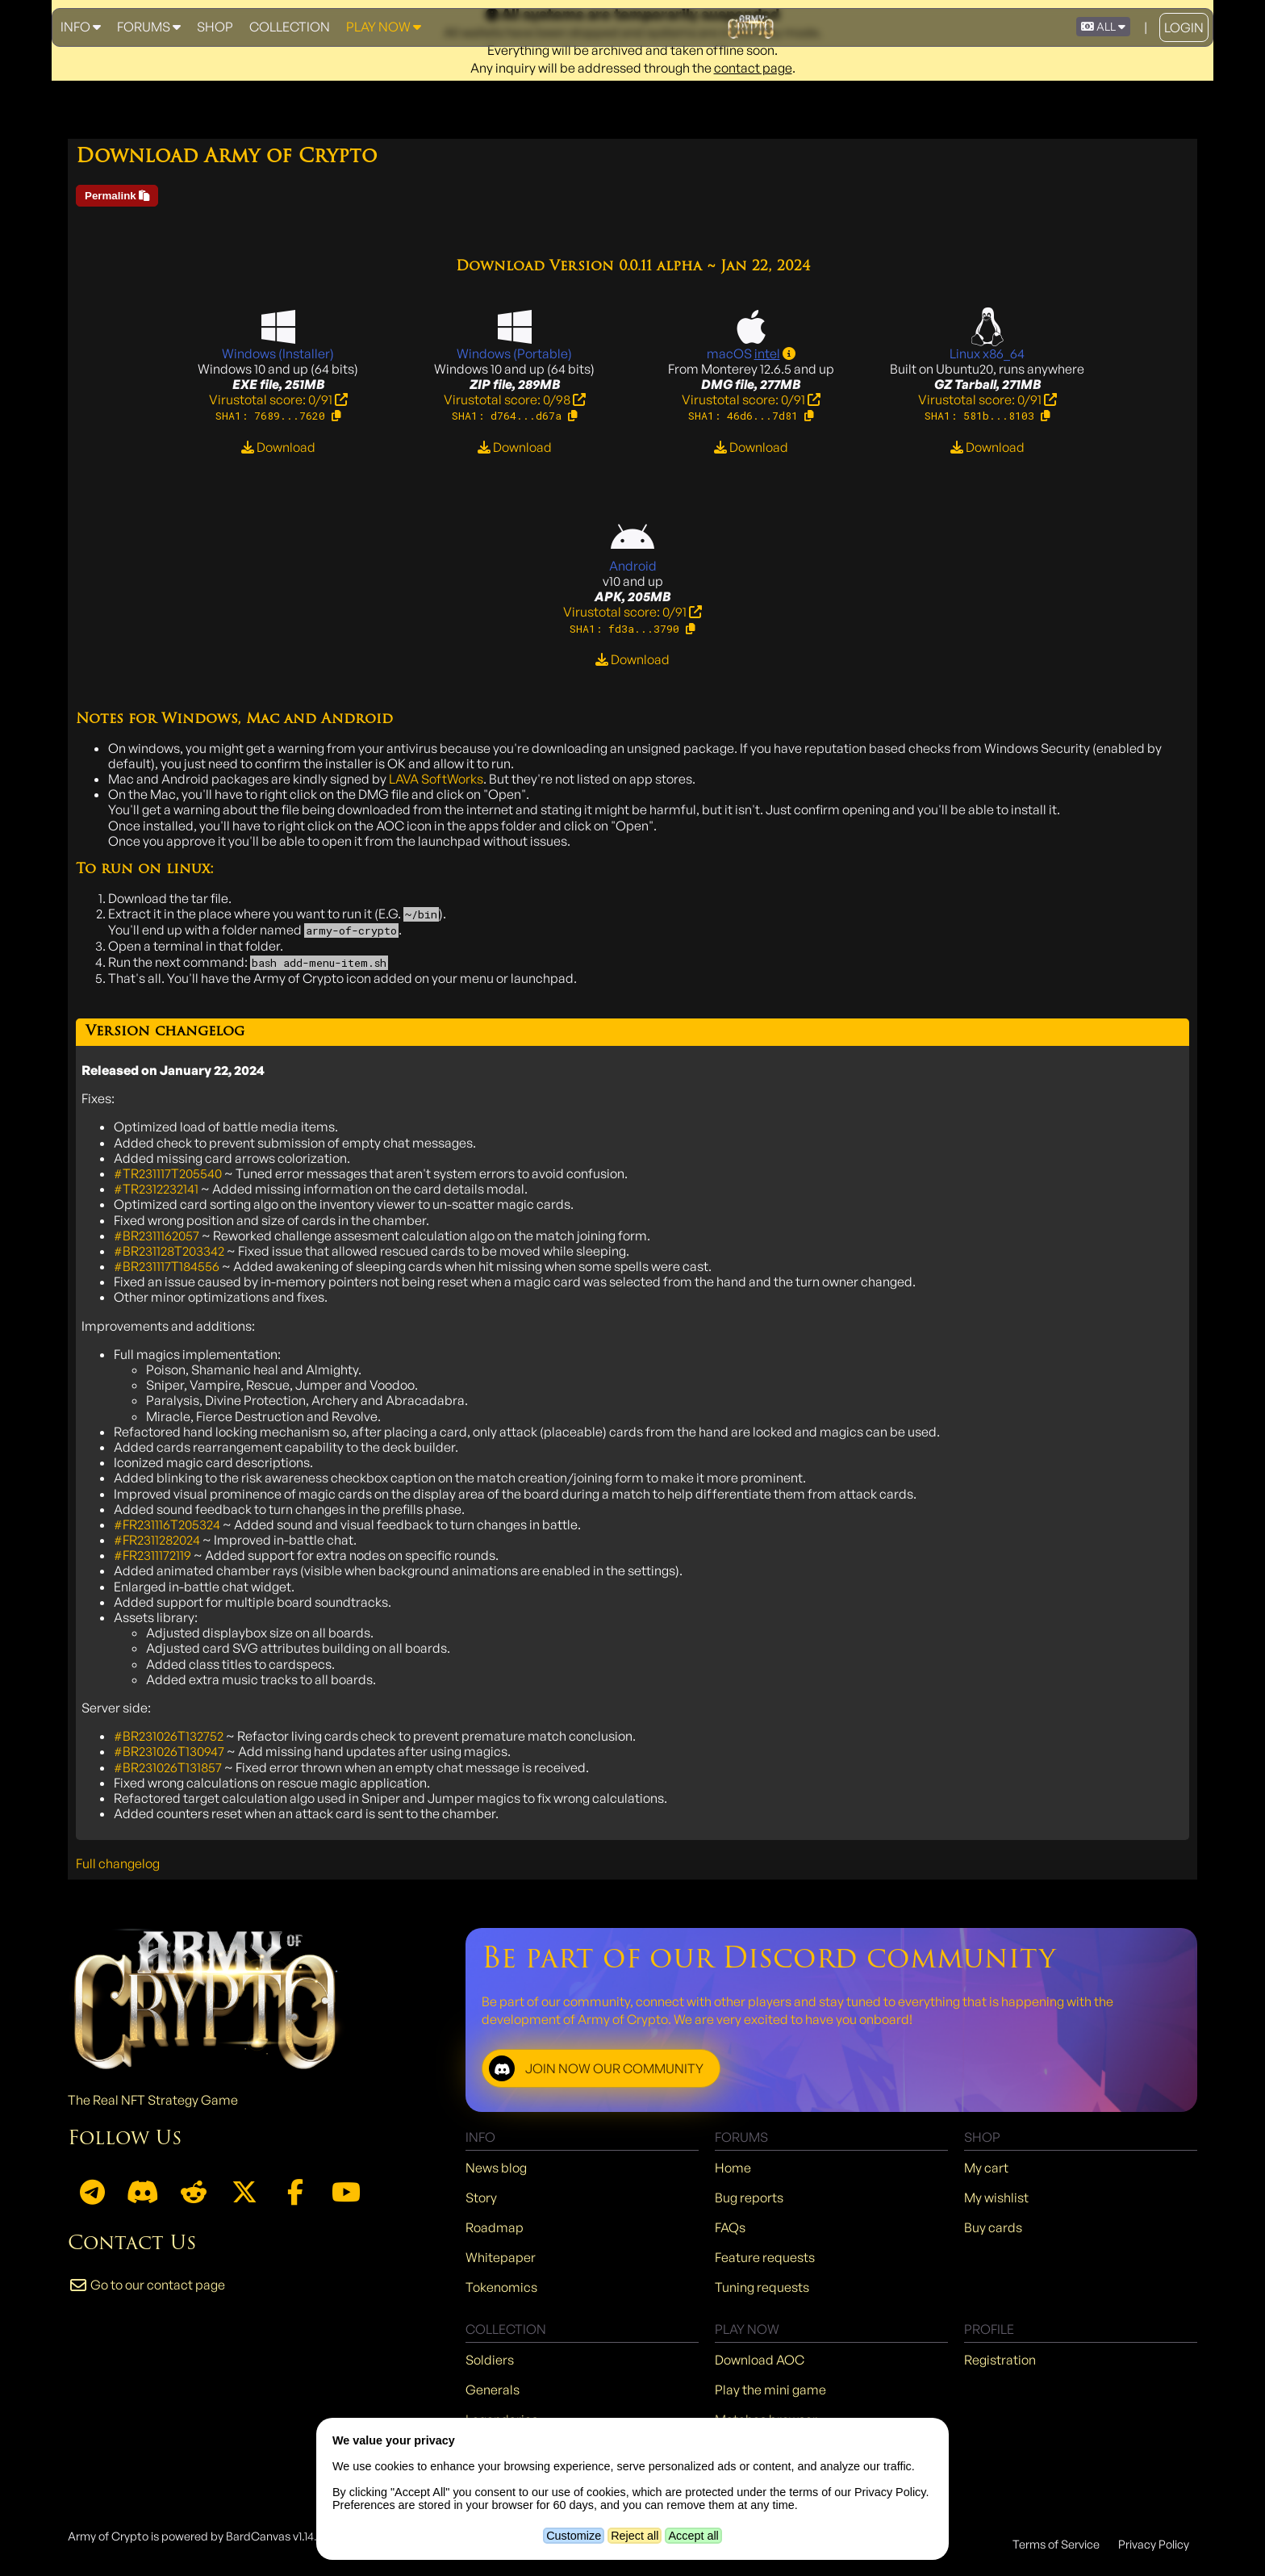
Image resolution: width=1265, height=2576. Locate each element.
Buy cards (993, 2227)
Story (481, 2197)
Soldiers (490, 2360)
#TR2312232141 (156, 1189)
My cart (986, 2168)
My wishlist (996, 2197)
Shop (215, 27)
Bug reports (749, 2197)
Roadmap (495, 2227)
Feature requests (765, 2257)
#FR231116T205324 (167, 1524)
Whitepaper (501, 2257)
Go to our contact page (146, 2285)
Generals (493, 2390)
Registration (1000, 2360)
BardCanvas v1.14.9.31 (280, 2535)
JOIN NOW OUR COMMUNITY (596, 2068)
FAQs (730, 2227)
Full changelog (118, 1863)
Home (733, 2168)
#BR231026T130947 (169, 1751)
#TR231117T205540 (168, 1173)
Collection (289, 27)
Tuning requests (762, 2287)
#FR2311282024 (157, 1540)
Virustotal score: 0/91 (278, 399)
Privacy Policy (1153, 2543)
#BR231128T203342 (169, 1251)
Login (1184, 27)
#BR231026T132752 (168, 1736)
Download (278, 447)
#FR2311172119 (152, 1555)
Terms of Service (1056, 2543)
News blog (496, 2168)
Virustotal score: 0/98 (515, 399)
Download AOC (759, 2360)
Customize (573, 2535)
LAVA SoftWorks (436, 779)
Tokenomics (501, 2287)
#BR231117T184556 (166, 1266)
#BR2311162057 (156, 1235)
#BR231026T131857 (168, 1767)
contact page (753, 68)
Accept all (693, 2535)
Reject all (634, 2535)
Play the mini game (770, 2390)
